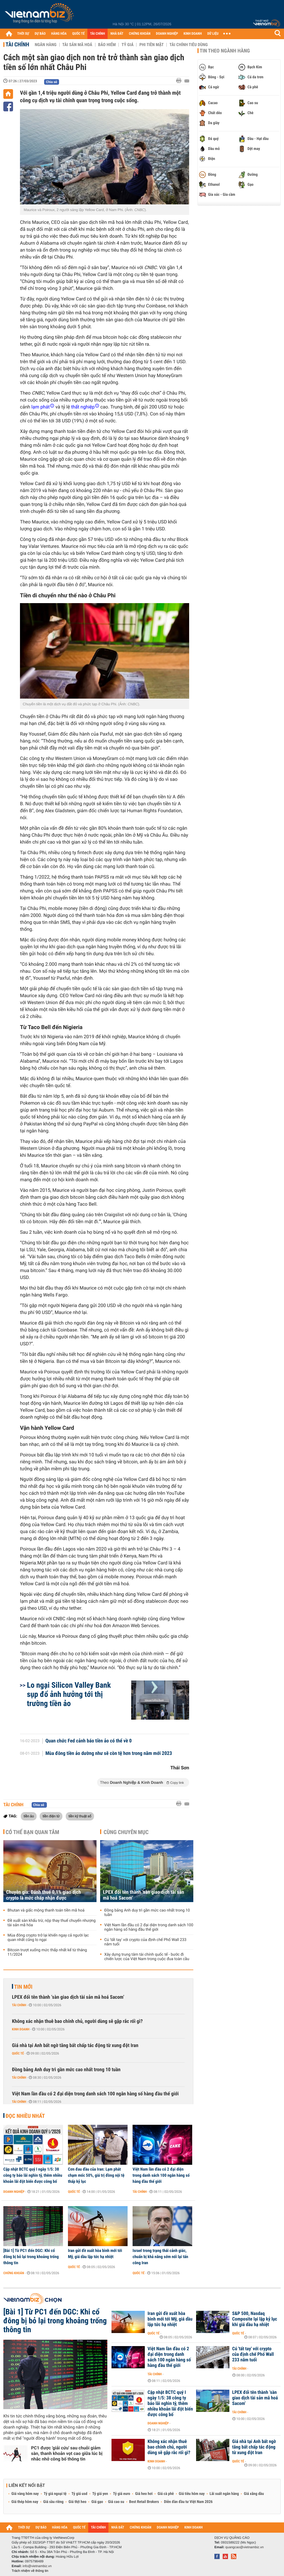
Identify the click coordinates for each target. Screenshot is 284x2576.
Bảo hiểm (107, 44)
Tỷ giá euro (121, 2494)
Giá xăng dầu (254, 2494)
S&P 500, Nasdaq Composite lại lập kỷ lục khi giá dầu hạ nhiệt (254, 2319)
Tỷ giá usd (79, 2494)
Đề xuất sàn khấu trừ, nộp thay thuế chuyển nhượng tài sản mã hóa (51, 1922)
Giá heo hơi (144, 2494)
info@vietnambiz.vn (37, 2566)
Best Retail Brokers (144, 2502)
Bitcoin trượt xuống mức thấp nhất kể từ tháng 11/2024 (47, 1952)
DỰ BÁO (40, 34)
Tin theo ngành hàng (225, 51)
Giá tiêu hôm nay (192, 2494)
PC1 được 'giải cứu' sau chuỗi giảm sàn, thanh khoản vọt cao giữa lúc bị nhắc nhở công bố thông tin (66, 2453)
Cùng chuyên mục (126, 1832)
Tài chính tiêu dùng (188, 44)
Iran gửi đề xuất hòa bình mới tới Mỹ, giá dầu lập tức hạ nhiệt (95, 2253)
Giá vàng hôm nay (25, 2494)
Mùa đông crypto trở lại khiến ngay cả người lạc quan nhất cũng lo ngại (48, 1937)
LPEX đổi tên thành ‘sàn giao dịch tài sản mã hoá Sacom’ (143, 1895)
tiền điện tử (51, 1816)
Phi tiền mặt (151, 44)
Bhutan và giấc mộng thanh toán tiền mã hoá (46, 1910)
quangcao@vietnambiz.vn (244, 2547)
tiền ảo (29, 1816)
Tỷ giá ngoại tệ (55, 2494)
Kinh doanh (20, 2029)
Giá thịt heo (77, 2502)
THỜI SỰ (23, 34)
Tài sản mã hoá (77, 44)
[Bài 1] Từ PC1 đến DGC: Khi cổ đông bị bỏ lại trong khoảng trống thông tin (31, 2256)
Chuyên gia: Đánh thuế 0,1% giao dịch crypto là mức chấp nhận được (43, 1895)
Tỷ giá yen (100, 2494)
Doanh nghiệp (13, 2192)
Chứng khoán (13, 2273)
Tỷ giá (127, 44)
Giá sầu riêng (53, 2502)
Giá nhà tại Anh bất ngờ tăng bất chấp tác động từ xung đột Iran (75, 2045)
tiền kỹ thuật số (80, 1816)
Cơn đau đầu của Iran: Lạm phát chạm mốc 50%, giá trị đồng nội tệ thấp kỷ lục (96, 2175)
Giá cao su (116, 2502)
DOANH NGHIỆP (167, 34)
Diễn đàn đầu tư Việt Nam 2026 (188, 2502)
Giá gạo (97, 2502)
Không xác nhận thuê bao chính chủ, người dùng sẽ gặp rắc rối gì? (77, 2021)
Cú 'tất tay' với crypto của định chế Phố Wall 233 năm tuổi (145, 1942)
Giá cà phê (166, 2494)
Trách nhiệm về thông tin (30, 2571)
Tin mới (23, 1986)
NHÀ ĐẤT (116, 34)
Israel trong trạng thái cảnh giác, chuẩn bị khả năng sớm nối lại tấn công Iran (160, 2256)
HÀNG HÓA (59, 34)
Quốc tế (18, 2053)
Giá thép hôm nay (24, 2502)
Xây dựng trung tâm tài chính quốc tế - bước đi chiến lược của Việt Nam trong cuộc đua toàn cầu (146, 1956)
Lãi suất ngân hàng (224, 2494)
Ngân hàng (45, 44)
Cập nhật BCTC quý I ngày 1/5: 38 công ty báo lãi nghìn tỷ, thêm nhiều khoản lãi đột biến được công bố (32, 2175)
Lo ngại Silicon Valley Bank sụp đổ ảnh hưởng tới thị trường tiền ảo (69, 1694)
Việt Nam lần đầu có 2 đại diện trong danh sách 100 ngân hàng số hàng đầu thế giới (148, 1927)
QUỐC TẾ (78, 34)
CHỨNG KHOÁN (140, 34)
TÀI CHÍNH (97, 34)
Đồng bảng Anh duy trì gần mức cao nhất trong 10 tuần (147, 1912)
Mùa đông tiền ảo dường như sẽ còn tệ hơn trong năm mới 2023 (108, 1753)
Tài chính (17, 44)
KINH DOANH (193, 34)
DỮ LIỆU (213, 34)
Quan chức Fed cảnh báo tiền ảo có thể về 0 (88, 1741)
